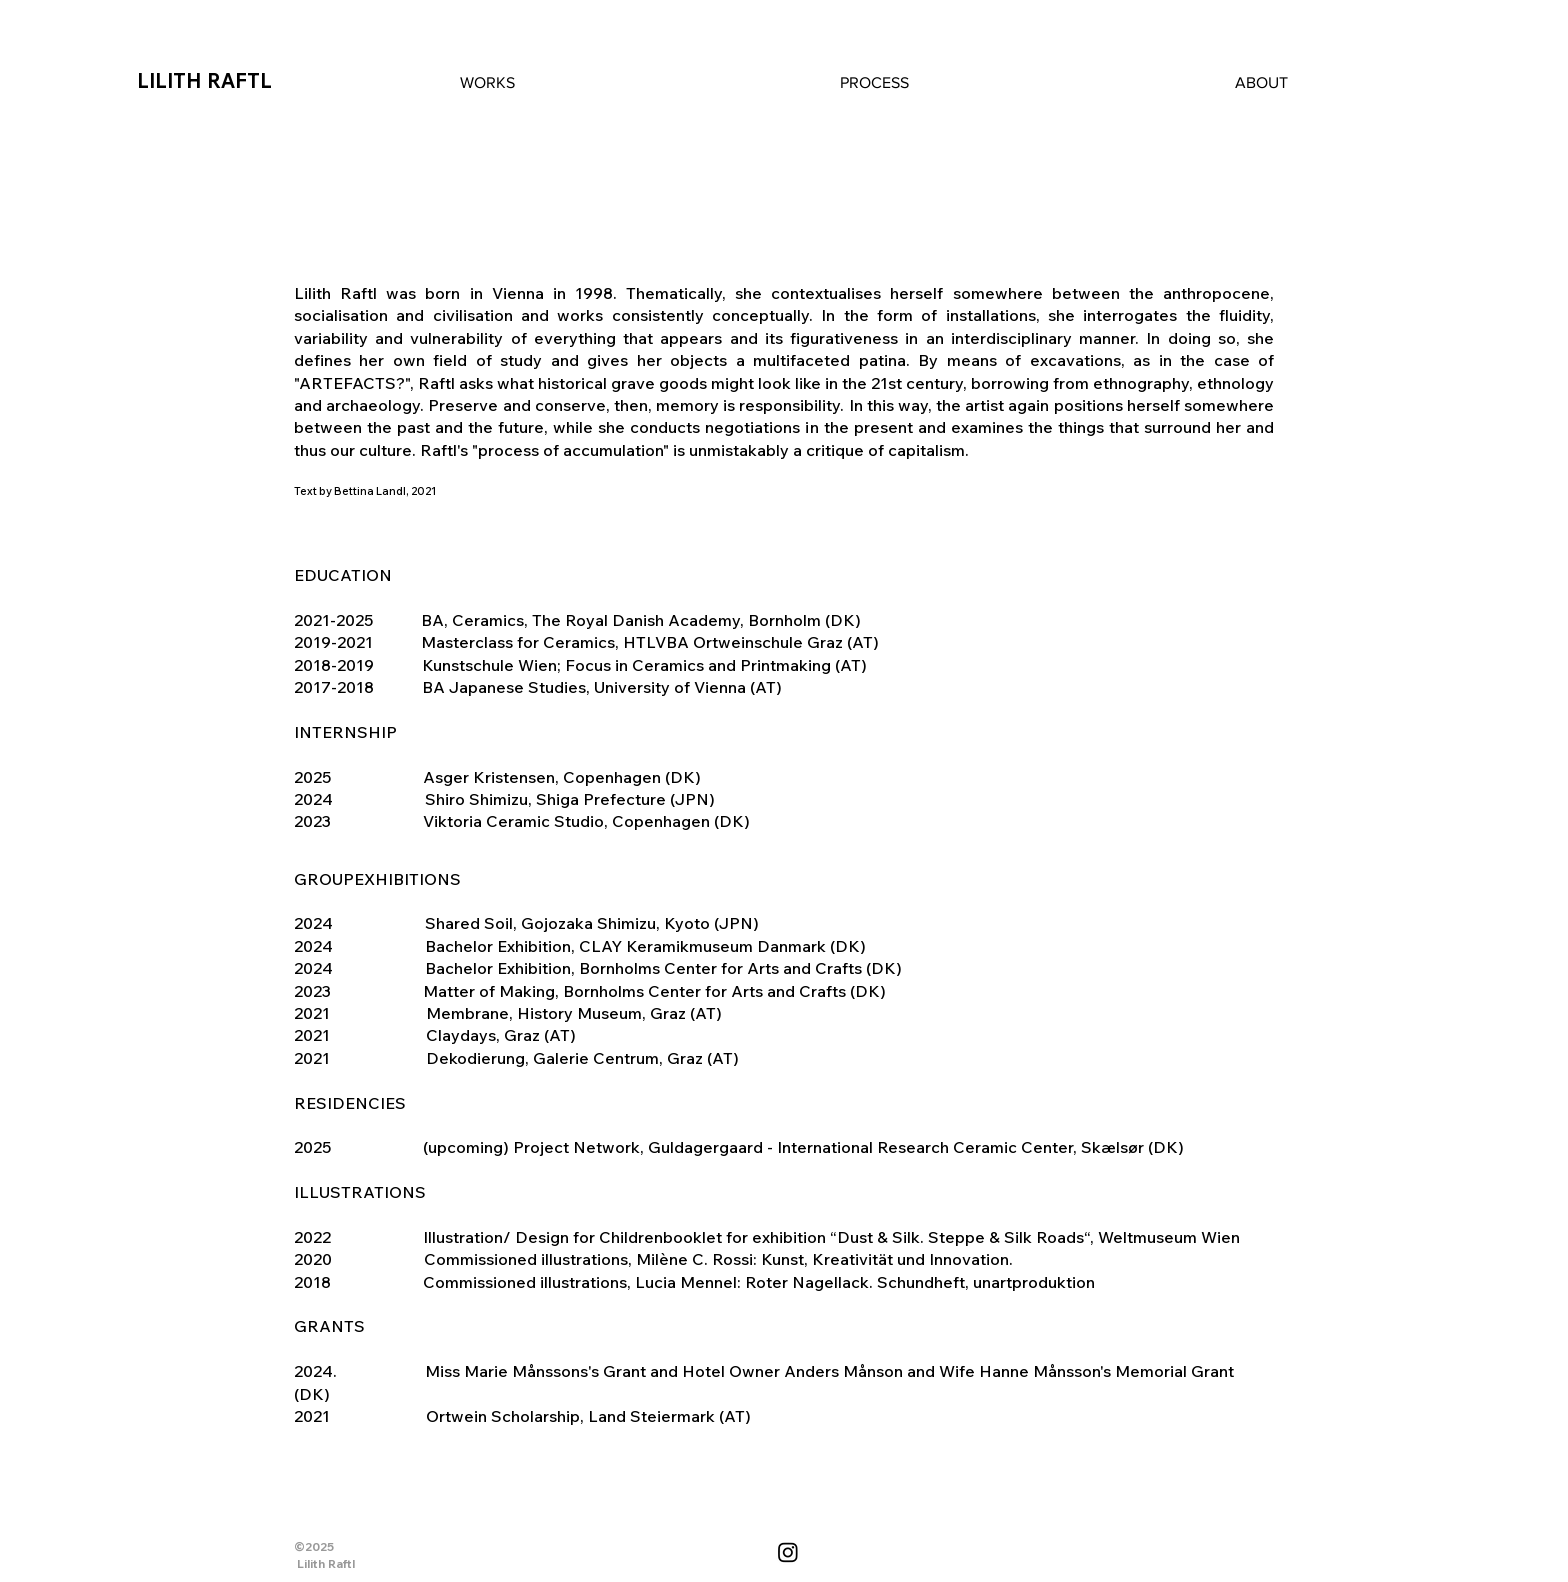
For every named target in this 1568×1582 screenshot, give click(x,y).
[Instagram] (788, 1552)
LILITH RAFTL (204, 80)
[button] (487, 83)
